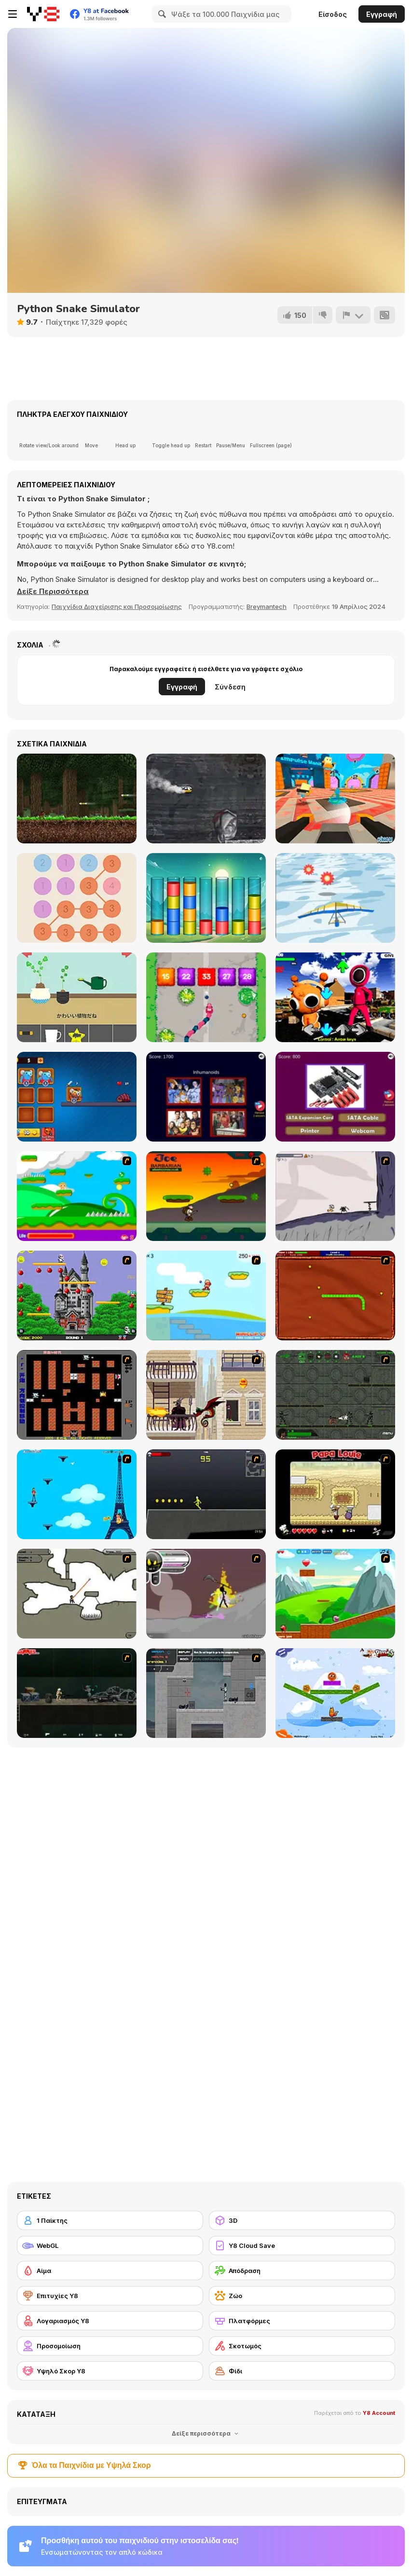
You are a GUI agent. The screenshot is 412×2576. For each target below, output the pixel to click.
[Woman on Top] (77, 1494)
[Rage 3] (206, 1594)
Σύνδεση (230, 687)
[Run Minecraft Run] (77, 798)
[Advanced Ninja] (77, 1594)
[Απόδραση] (302, 2270)
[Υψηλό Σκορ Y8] (110, 2371)
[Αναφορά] (353, 315)
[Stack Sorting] (206, 898)
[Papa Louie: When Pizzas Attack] (335, 1494)
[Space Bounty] (335, 1395)
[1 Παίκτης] (110, 2220)
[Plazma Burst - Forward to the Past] (206, 1693)
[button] (53, 591)
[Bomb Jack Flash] (77, 1295)
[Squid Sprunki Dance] (335, 997)
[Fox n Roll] (335, 1693)
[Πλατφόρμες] (302, 2320)
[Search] (160, 14)
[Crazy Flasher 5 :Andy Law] (77, 1693)
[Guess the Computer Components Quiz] (335, 1097)
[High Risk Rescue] (206, 1395)
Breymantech (267, 606)
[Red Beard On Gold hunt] (206, 1295)
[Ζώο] (302, 2295)
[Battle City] (77, 1395)
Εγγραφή (381, 14)
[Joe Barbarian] (206, 1196)
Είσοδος (332, 14)
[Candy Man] (77, 1196)
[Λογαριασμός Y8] (110, 2320)
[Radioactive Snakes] (335, 1295)
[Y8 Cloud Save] (302, 2245)
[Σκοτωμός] (302, 2346)
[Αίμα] (110, 2270)
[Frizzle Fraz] (335, 1594)
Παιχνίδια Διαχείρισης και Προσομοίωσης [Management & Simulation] (117, 606)
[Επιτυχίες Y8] (110, 2295)
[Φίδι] (302, 2371)
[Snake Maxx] (206, 997)
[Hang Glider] (335, 898)
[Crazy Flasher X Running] (206, 1494)
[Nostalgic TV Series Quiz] (206, 1097)
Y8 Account (379, 2413)
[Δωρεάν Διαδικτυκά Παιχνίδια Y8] (43, 14)
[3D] (302, 2220)
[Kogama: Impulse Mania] (335, 798)
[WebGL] (110, 2245)
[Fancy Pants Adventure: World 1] (335, 1196)
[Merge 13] (77, 898)
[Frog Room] (77, 997)
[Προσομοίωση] (110, 2346)
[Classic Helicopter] (206, 798)
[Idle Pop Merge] (77, 1097)
